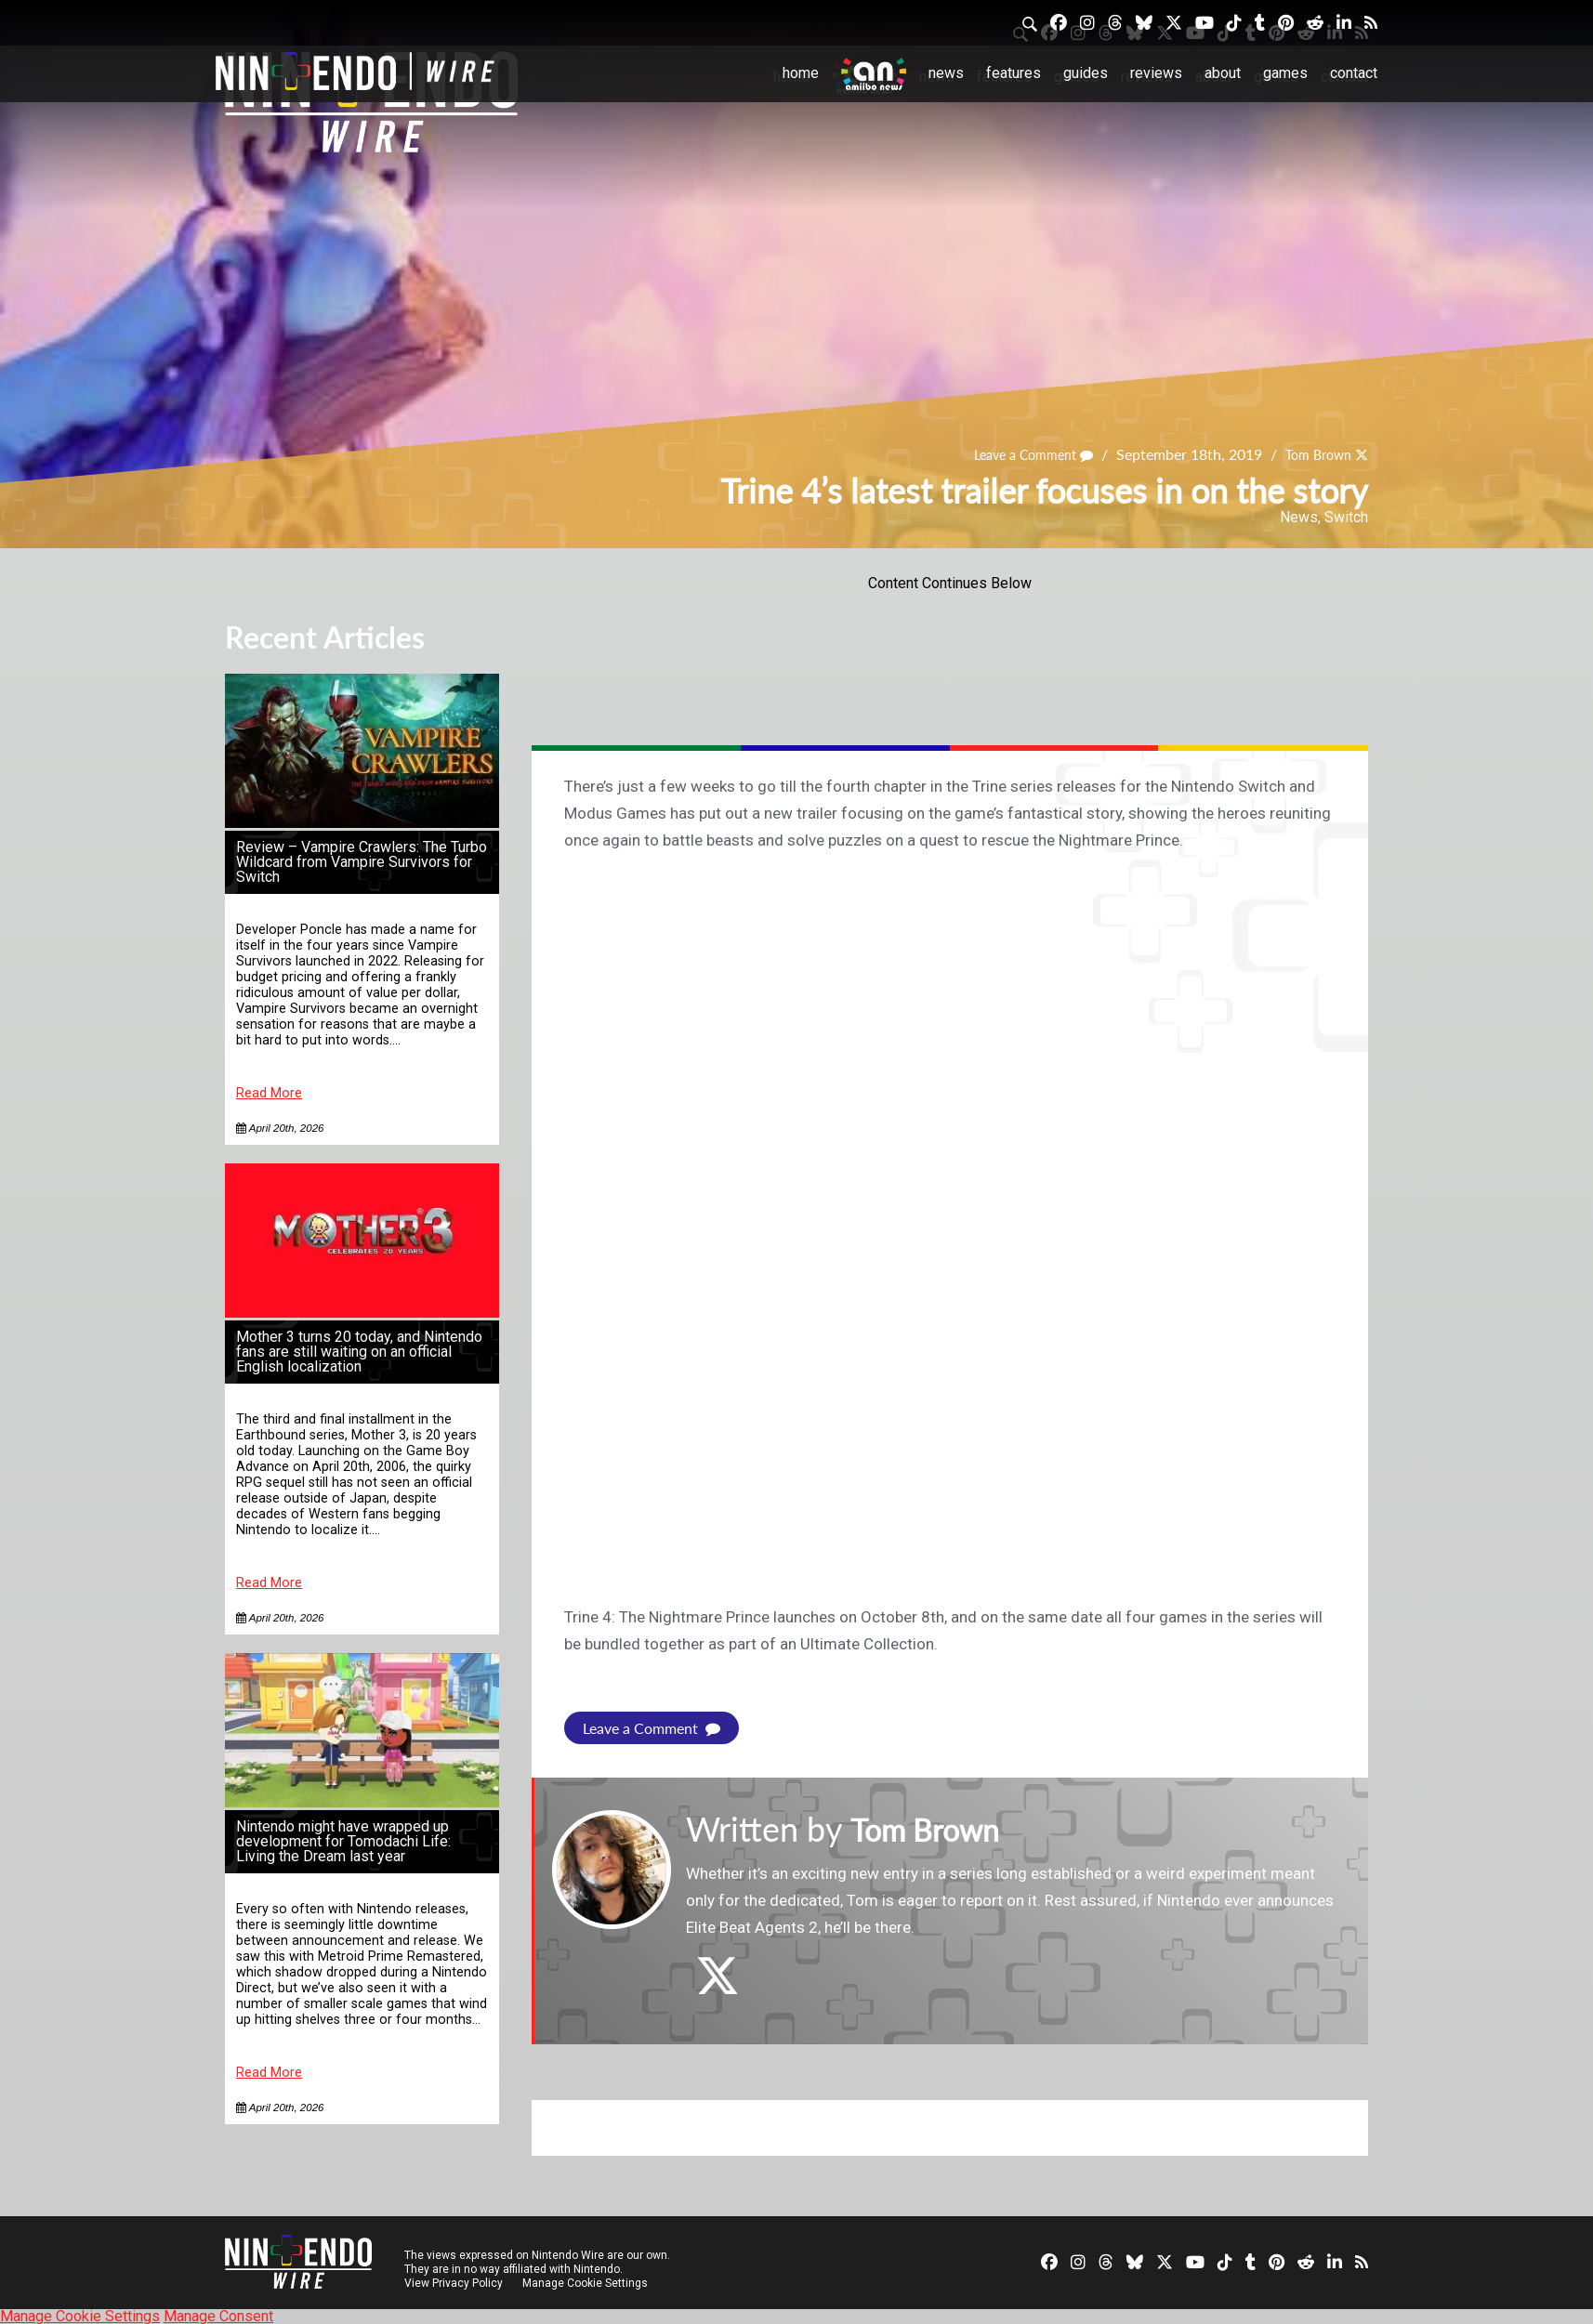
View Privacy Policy (453, 2282)
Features (1013, 73)
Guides (1085, 73)
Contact (1353, 73)
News (946, 73)
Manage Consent (218, 2315)
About (1223, 73)
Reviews (1156, 73)
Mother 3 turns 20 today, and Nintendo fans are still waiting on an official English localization (359, 1351)
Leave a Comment (1016, 454)
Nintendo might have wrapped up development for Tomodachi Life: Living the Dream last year (343, 1841)
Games (1285, 73)
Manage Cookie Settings (587, 2282)
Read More (269, 1093)
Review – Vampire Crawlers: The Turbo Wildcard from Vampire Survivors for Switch (361, 862)
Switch (1346, 517)
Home (801, 73)
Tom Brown (1312, 454)
